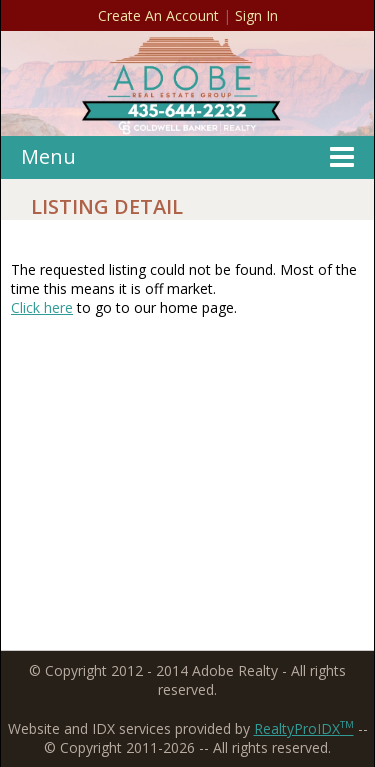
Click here (42, 307)
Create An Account (158, 15)
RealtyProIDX (304, 728)
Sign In (256, 15)
